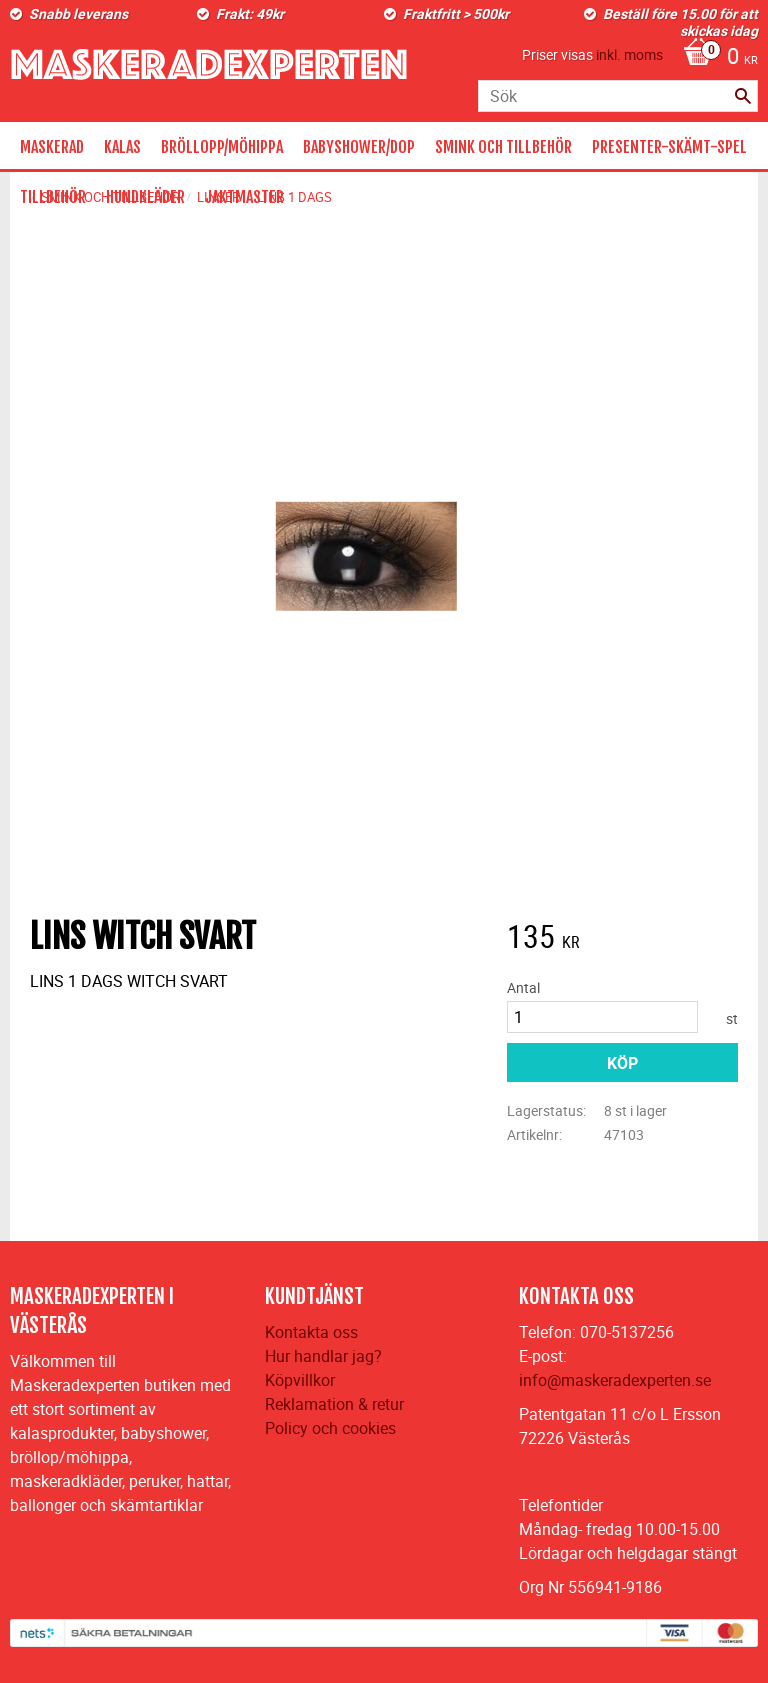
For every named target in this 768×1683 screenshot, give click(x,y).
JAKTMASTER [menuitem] (244, 197)
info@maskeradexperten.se (615, 1380)
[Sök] (743, 96)
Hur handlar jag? (323, 1356)
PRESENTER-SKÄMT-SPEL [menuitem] (669, 147)
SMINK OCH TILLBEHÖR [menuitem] (503, 147)
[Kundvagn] (715, 58)
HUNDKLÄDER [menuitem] (145, 197)
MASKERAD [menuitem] (52, 147)
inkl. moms (629, 54)
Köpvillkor (300, 1380)
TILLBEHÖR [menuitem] (53, 197)
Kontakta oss (311, 1332)
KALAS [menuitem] (122, 147)
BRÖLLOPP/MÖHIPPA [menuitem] (222, 147)
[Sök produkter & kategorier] (618, 96)
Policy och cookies (330, 1428)
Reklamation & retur (334, 1404)
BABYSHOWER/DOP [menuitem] (359, 147)
